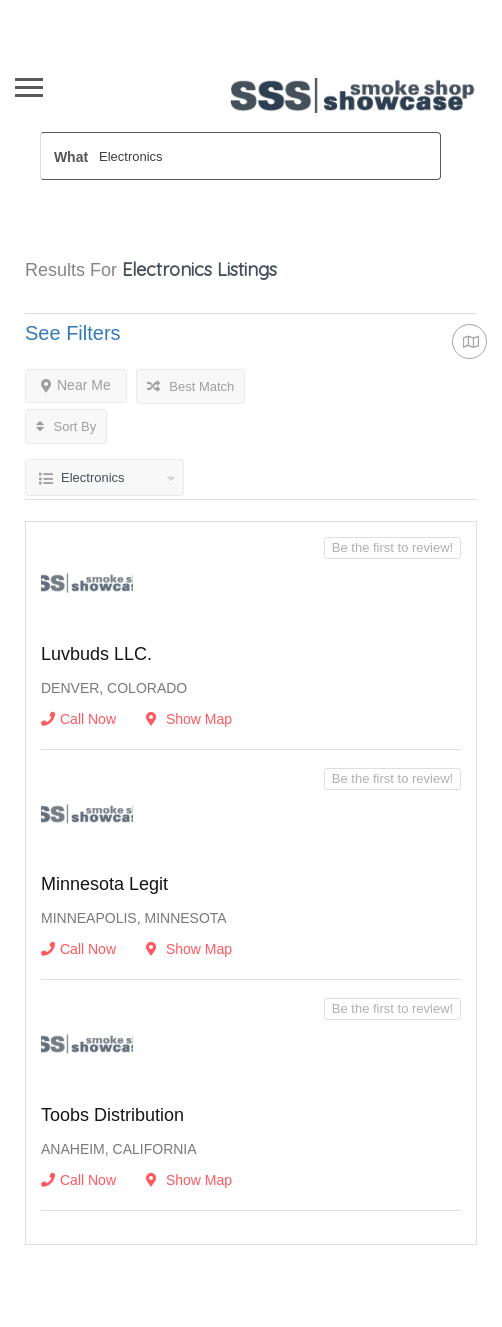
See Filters (73, 333)
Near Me (76, 385)
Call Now (78, 719)
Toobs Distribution (112, 1115)
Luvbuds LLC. (96, 654)
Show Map (189, 719)
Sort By (66, 426)
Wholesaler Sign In (87, 11)
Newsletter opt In (217, 11)
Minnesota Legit (104, 884)
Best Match (191, 386)
